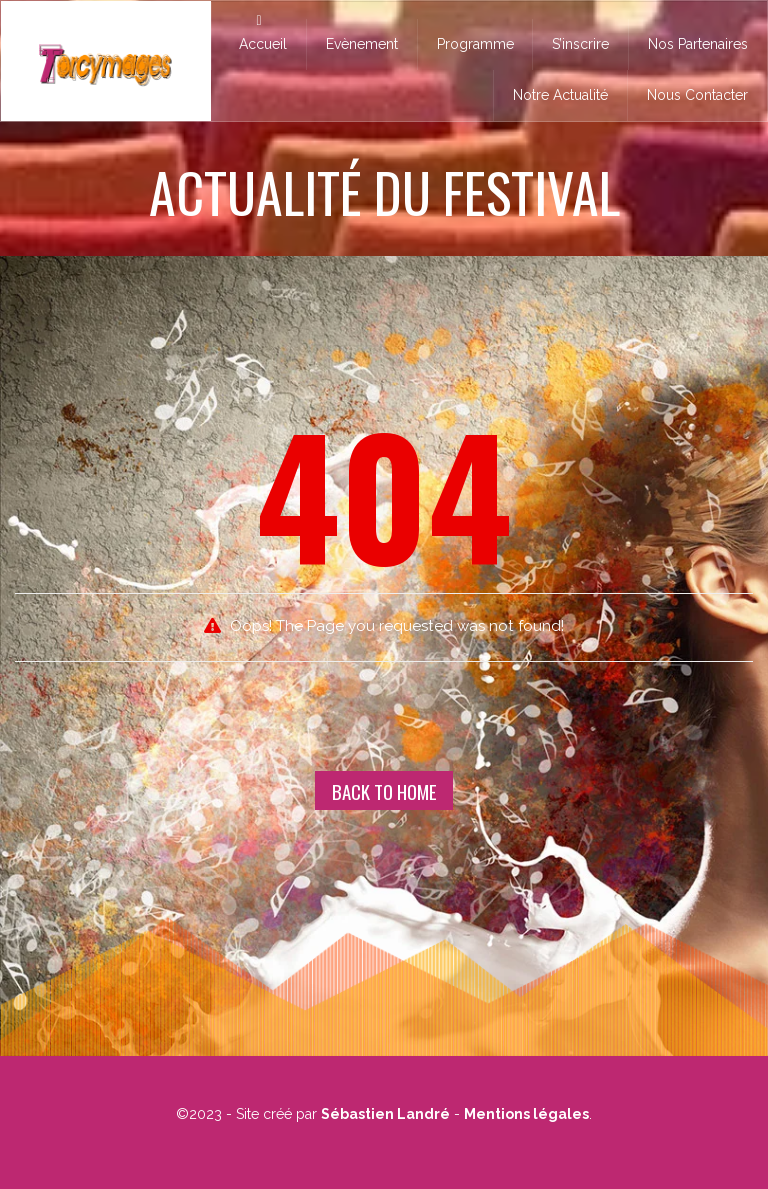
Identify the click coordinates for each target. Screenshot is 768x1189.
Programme (475, 44)
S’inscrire (580, 44)
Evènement (362, 44)
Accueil (259, 32)
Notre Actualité (560, 95)
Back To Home (384, 791)
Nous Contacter (697, 95)
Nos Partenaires (698, 44)
